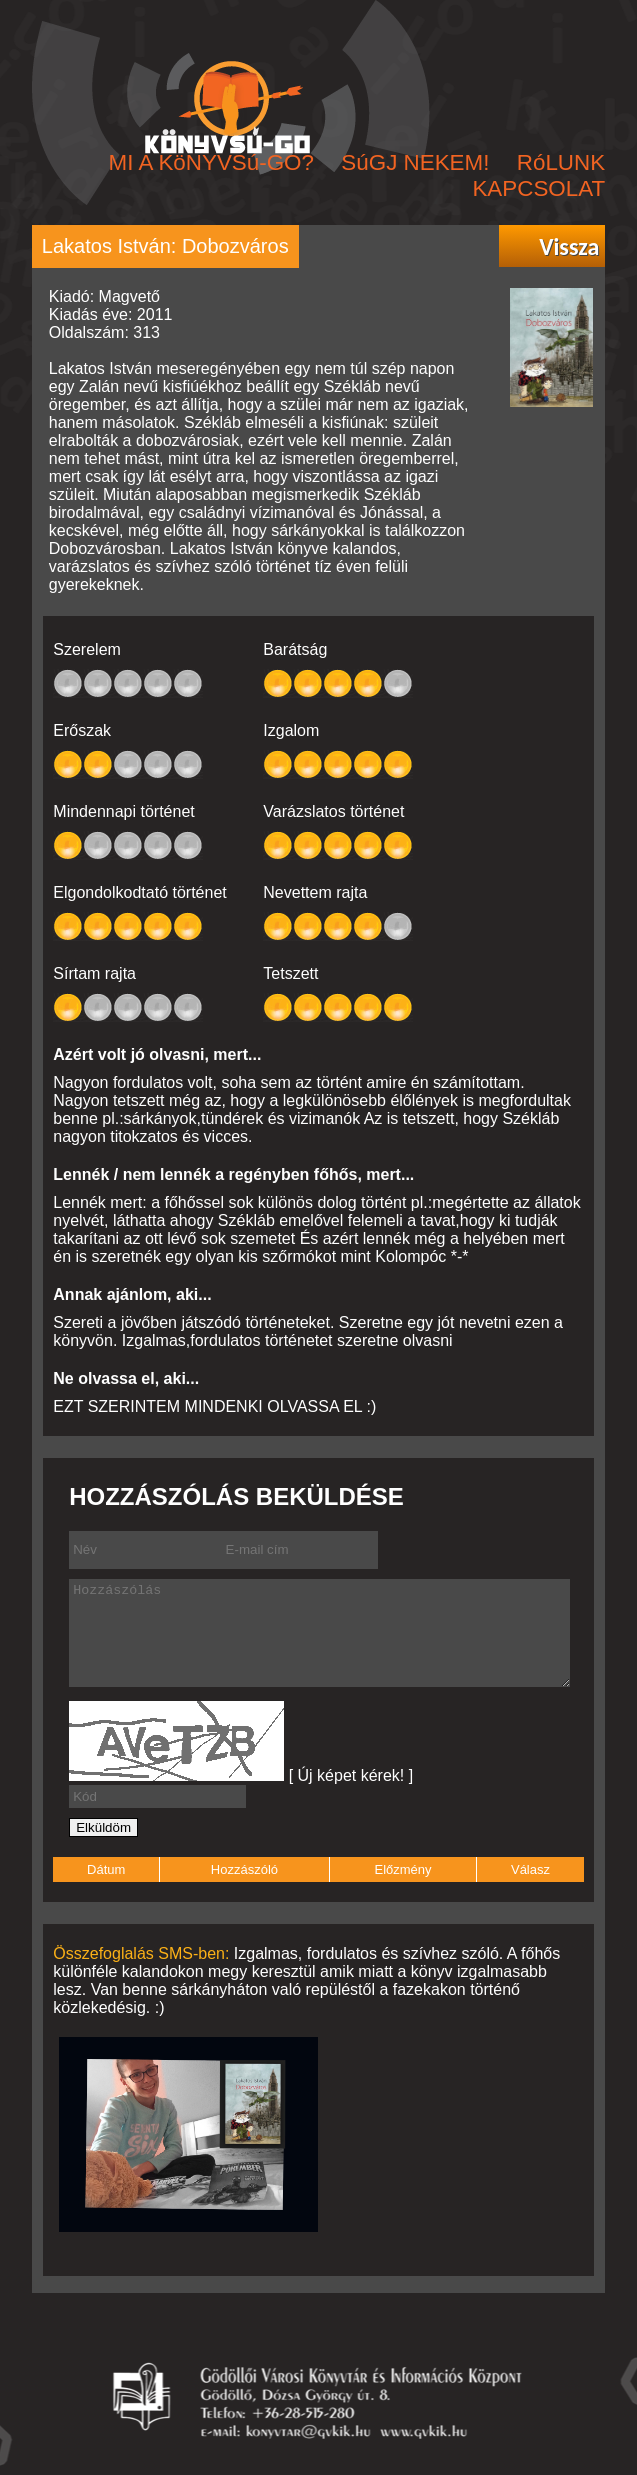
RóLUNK (561, 162)
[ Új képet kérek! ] (351, 1775)
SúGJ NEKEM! (415, 162)
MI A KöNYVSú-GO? (211, 162)
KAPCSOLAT (538, 188)
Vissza (569, 247)
